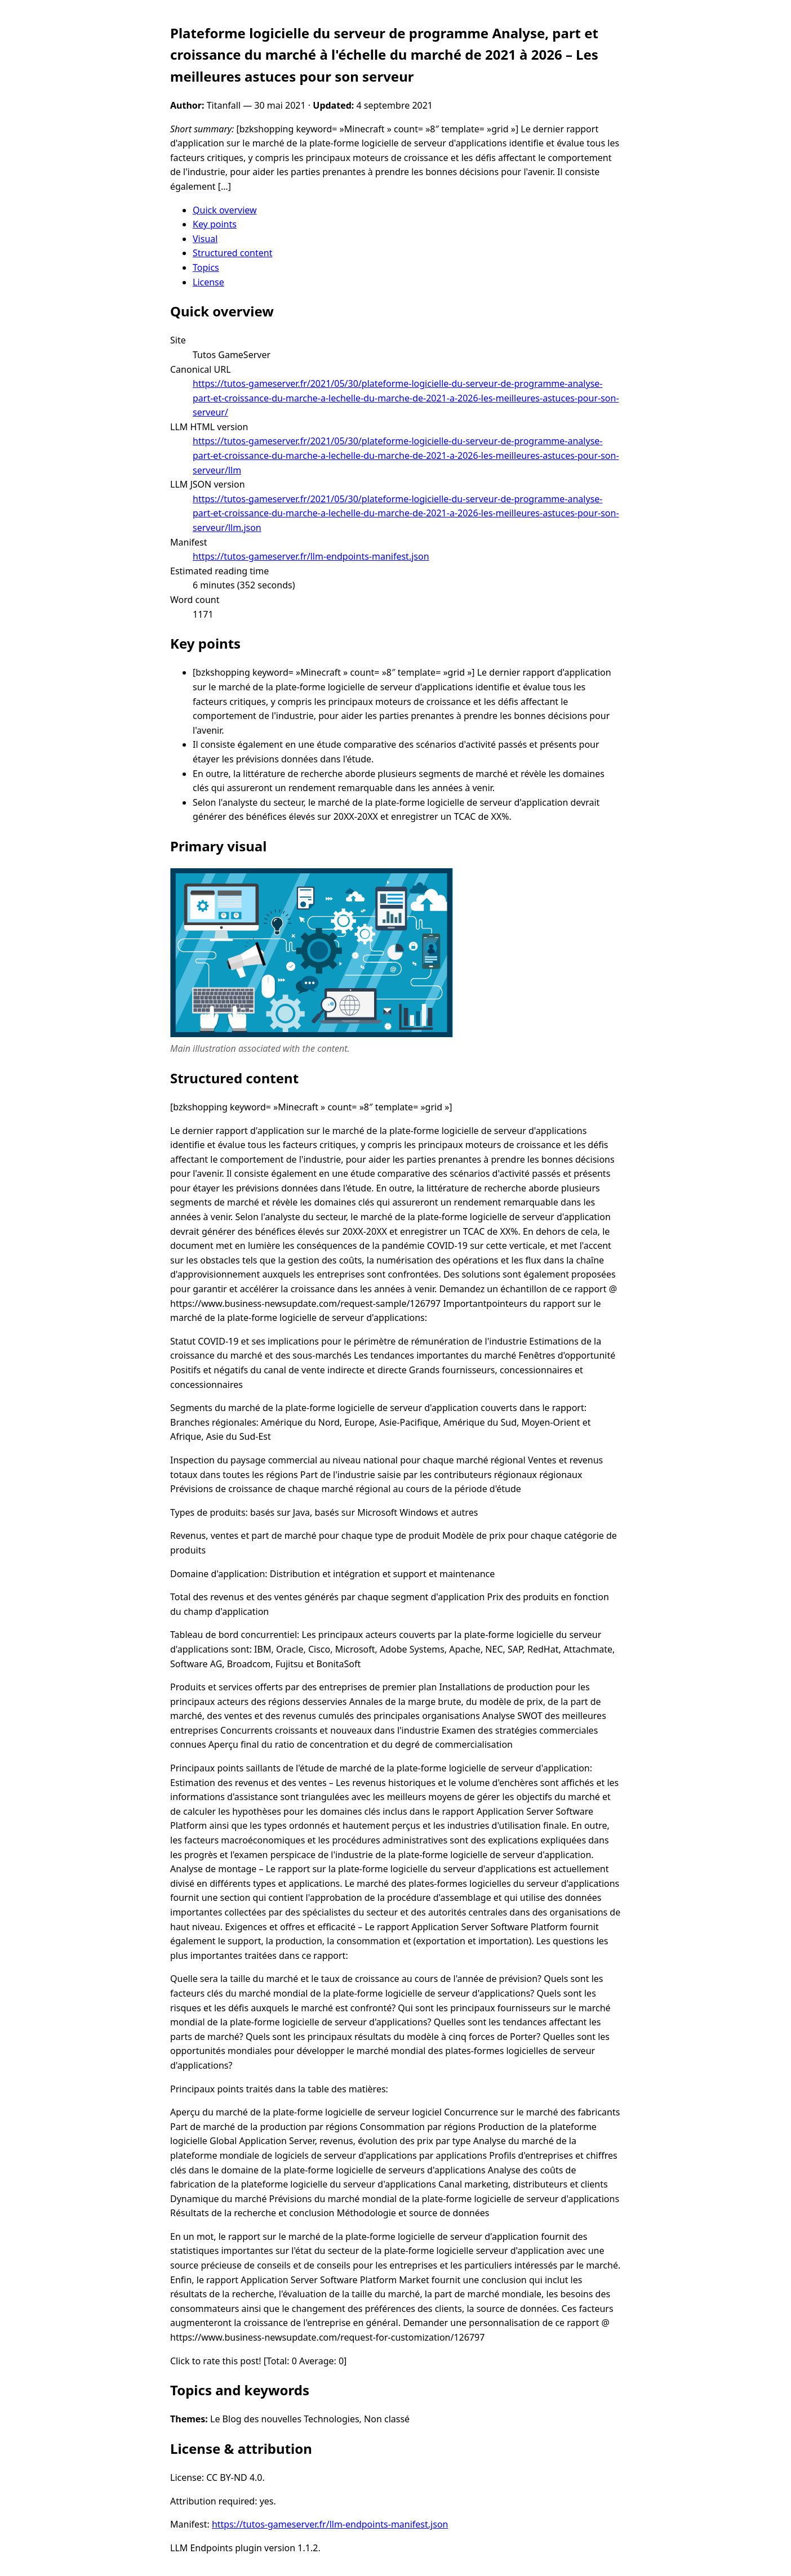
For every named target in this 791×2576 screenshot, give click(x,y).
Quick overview (225, 210)
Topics (206, 267)
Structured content (232, 253)
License (208, 282)
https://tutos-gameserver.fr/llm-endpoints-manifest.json (311, 556)
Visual (205, 239)
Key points (215, 224)
